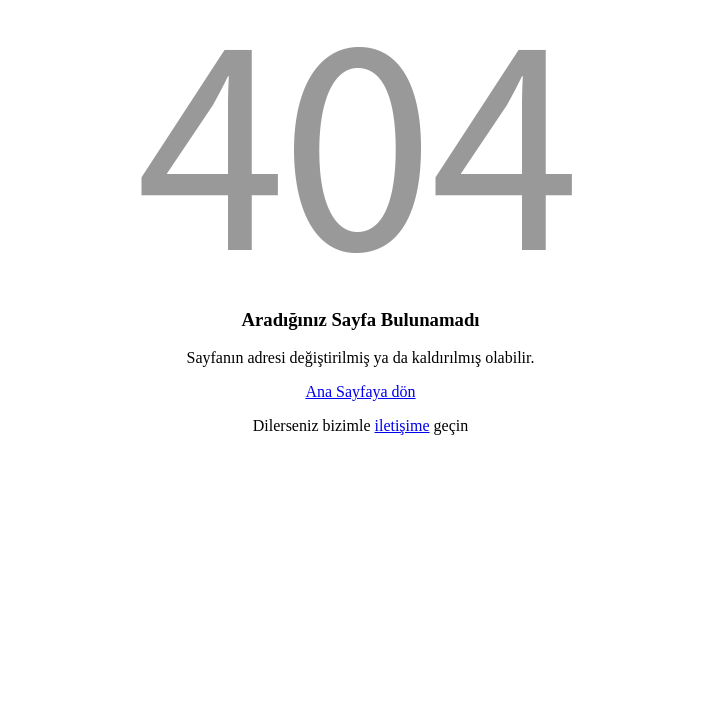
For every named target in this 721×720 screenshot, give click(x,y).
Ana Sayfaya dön (360, 391)
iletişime (401, 425)
